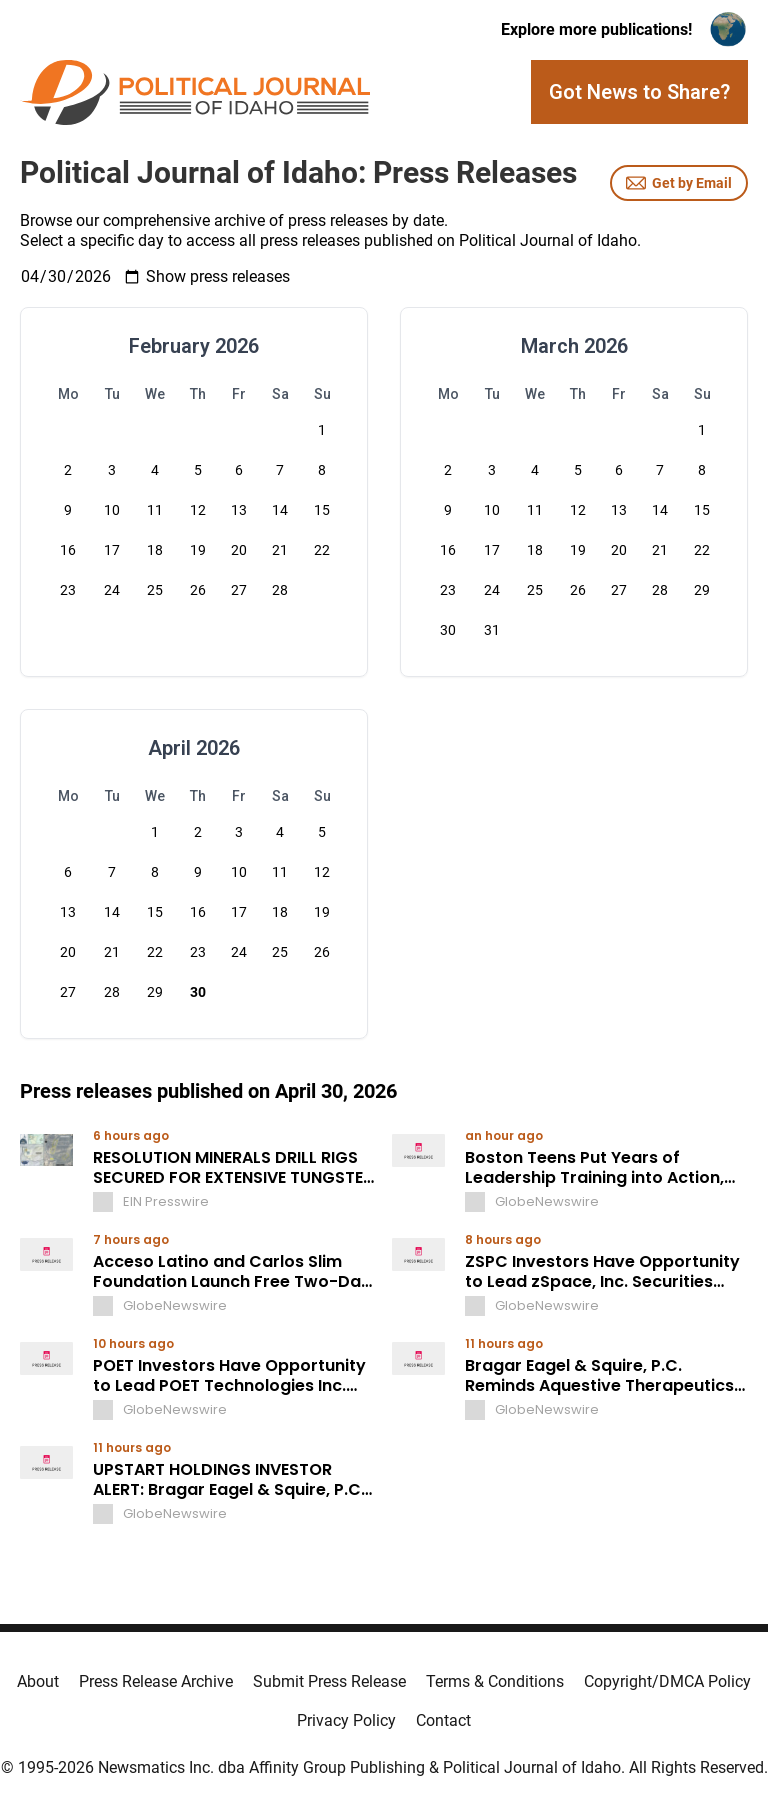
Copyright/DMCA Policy (667, 1681)
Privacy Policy (346, 1720)
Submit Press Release (329, 1681)
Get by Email (679, 183)
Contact (443, 1720)
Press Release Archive (156, 1681)
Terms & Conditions (495, 1681)
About (38, 1681)
